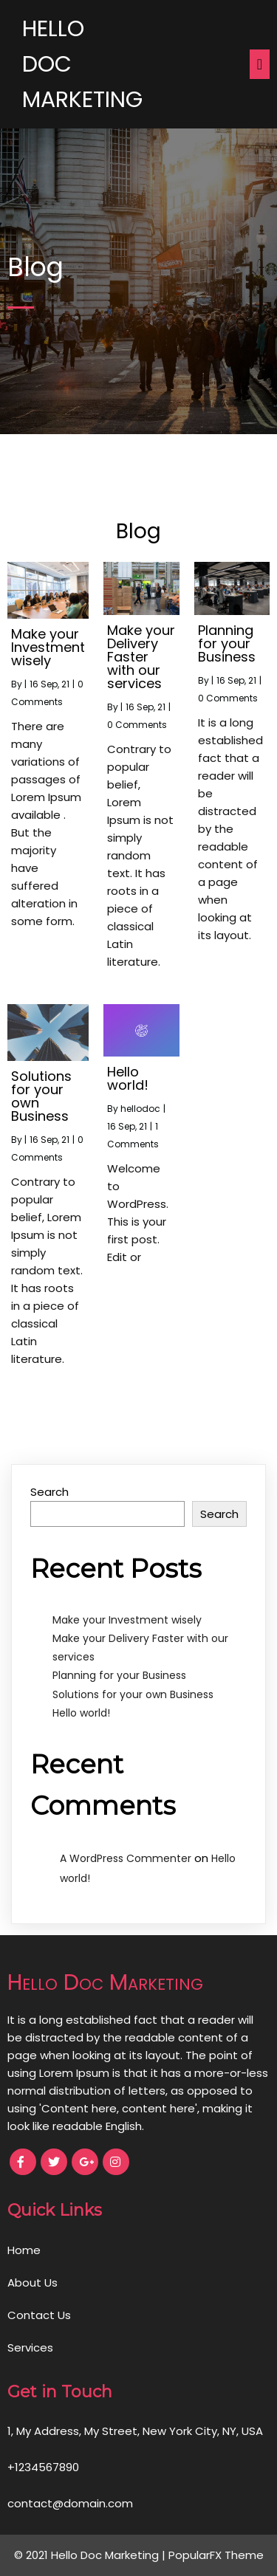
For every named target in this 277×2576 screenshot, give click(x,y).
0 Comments (137, 724)
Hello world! (81, 1713)
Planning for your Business (119, 1675)
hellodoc (140, 1108)
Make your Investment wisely (127, 1619)
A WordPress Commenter (125, 1858)
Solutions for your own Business (132, 1694)
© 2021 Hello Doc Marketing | (91, 2555)
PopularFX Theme (216, 2555)
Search (49, 1492)
